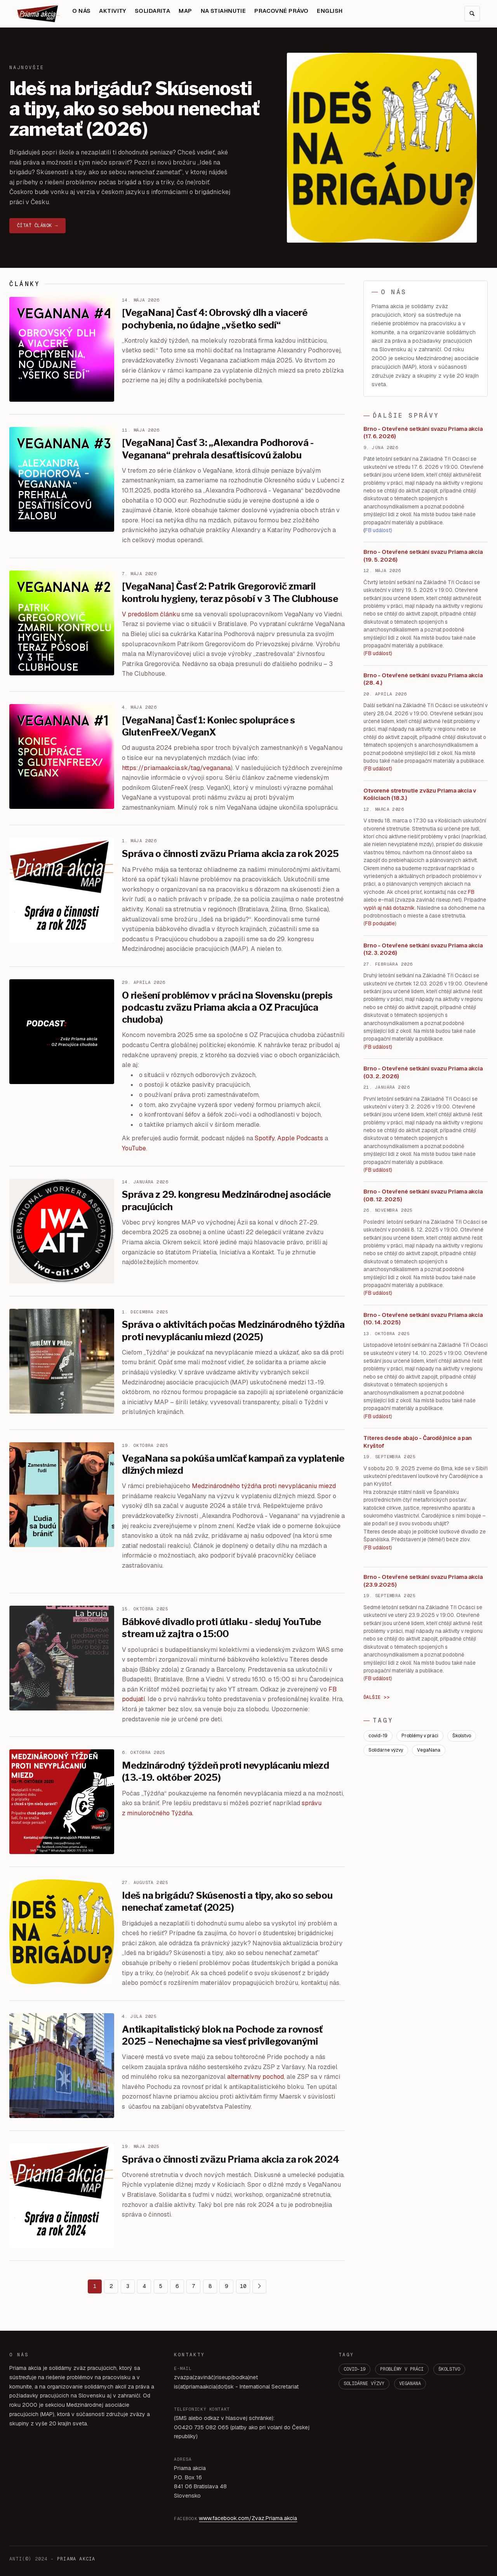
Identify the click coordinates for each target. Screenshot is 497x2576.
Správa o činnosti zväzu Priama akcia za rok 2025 (230, 853)
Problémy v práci (419, 1736)
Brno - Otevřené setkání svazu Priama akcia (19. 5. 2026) (423, 555)
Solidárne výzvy (385, 1750)
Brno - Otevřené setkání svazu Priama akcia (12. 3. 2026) (423, 949)
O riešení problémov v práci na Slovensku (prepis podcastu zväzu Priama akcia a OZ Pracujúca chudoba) (227, 1007)
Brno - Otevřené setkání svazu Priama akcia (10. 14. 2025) (423, 1318)
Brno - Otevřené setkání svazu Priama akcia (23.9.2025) (423, 1580)
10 (243, 2286)
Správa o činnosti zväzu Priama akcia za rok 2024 (230, 2159)
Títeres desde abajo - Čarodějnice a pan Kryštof (417, 1442)
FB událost (378, 1046)
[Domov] (38, 13)
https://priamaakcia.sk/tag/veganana (176, 768)
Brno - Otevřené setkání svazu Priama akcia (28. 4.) (423, 679)
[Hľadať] (472, 13)
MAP (185, 10)
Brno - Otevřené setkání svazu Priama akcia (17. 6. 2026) (423, 432)
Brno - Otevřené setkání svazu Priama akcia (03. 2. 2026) (423, 1072)
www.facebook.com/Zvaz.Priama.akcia (248, 2518)
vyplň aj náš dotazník (389, 907)
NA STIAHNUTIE (223, 10)
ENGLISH (329, 10)
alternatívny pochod (255, 2077)
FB (471, 891)
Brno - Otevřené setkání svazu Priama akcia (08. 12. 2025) (423, 1195)
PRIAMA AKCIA (76, 2559)
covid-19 (378, 1736)
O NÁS (81, 10)
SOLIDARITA (152, 10)
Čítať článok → (37, 225)
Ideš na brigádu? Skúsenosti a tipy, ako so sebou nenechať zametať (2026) (134, 109)
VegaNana (428, 1750)
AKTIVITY (112, 10)
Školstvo (461, 1736)
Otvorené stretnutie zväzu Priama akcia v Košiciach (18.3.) (419, 794)
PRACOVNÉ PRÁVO (281, 10)
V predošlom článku (151, 614)
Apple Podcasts (300, 1138)
